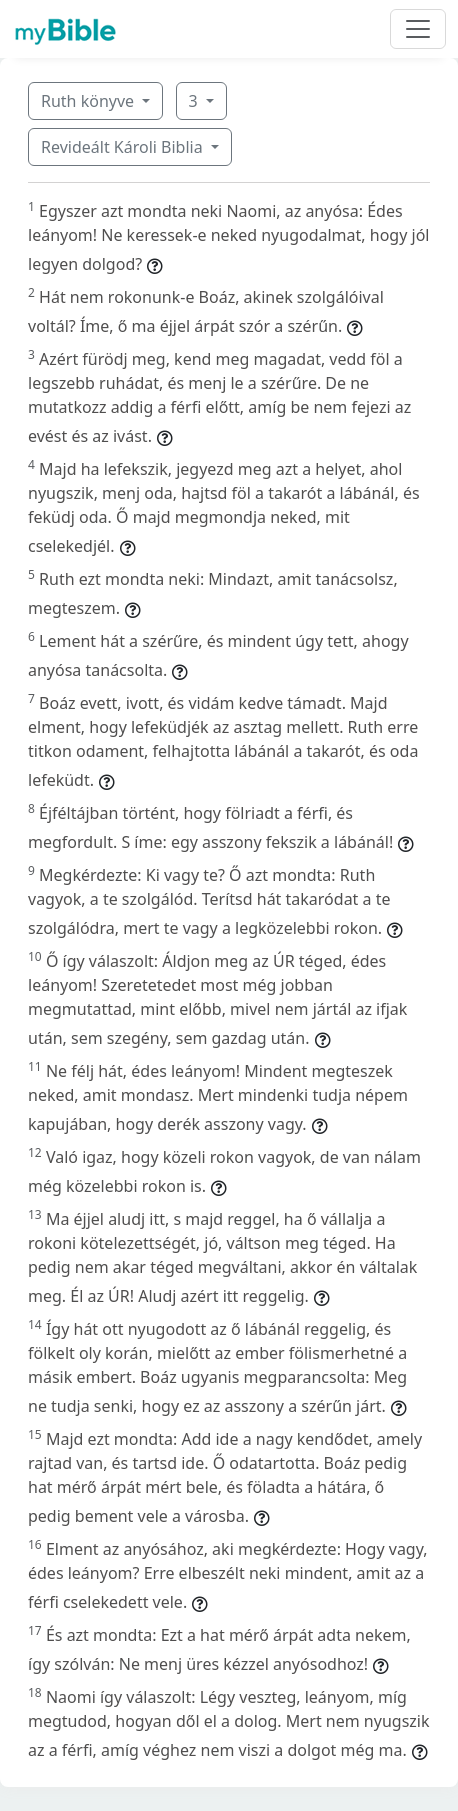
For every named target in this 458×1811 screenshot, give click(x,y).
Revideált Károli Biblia (124, 147)
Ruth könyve (89, 101)
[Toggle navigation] (418, 29)
